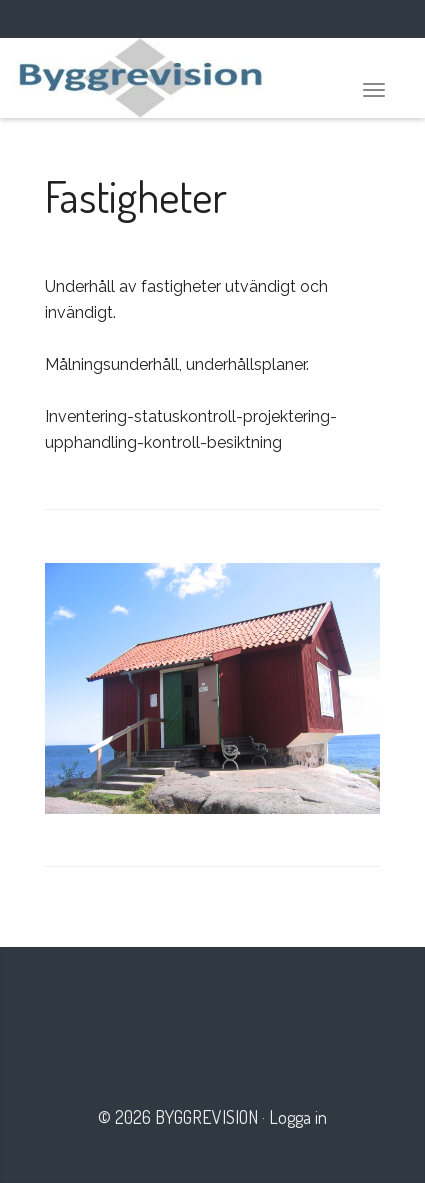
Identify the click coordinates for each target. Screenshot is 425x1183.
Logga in (298, 1117)
